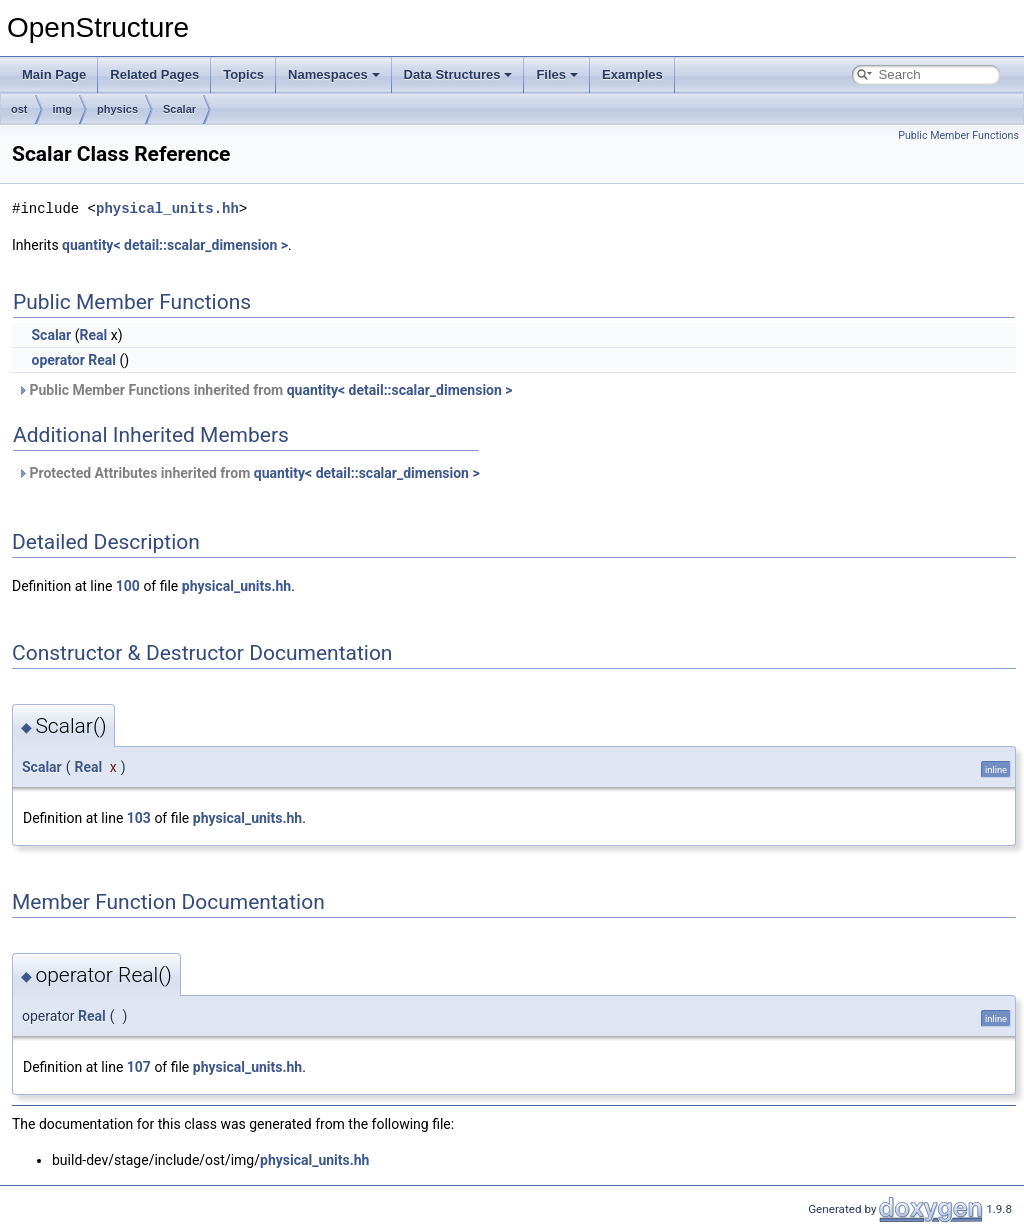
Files (557, 74)
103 (139, 818)
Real (93, 335)
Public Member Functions (958, 135)
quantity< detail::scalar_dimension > (175, 245)
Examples (632, 74)
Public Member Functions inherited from (265, 390)
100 (128, 586)
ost (19, 109)
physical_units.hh (167, 208)
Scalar (179, 109)
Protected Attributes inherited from (248, 473)
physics (117, 109)
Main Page (54, 74)
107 (139, 1067)
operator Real (73, 360)
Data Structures (458, 74)
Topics (243, 74)
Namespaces (334, 74)
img (63, 109)
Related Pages (154, 74)
